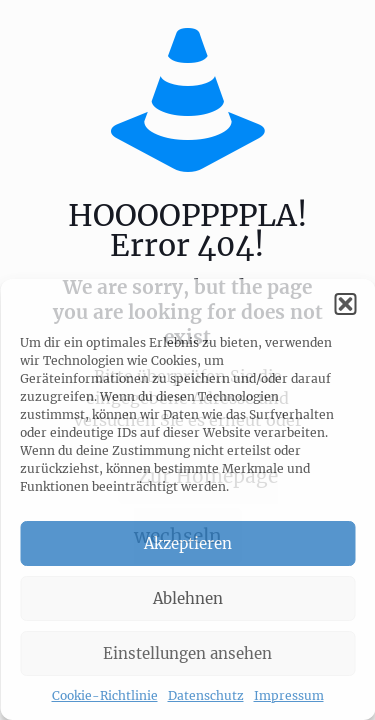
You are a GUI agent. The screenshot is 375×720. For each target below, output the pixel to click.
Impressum (289, 695)
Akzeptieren (188, 543)
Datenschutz (206, 695)
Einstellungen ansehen (187, 653)
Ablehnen (188, 598)
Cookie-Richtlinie (105, 695)
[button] (345, 304)
